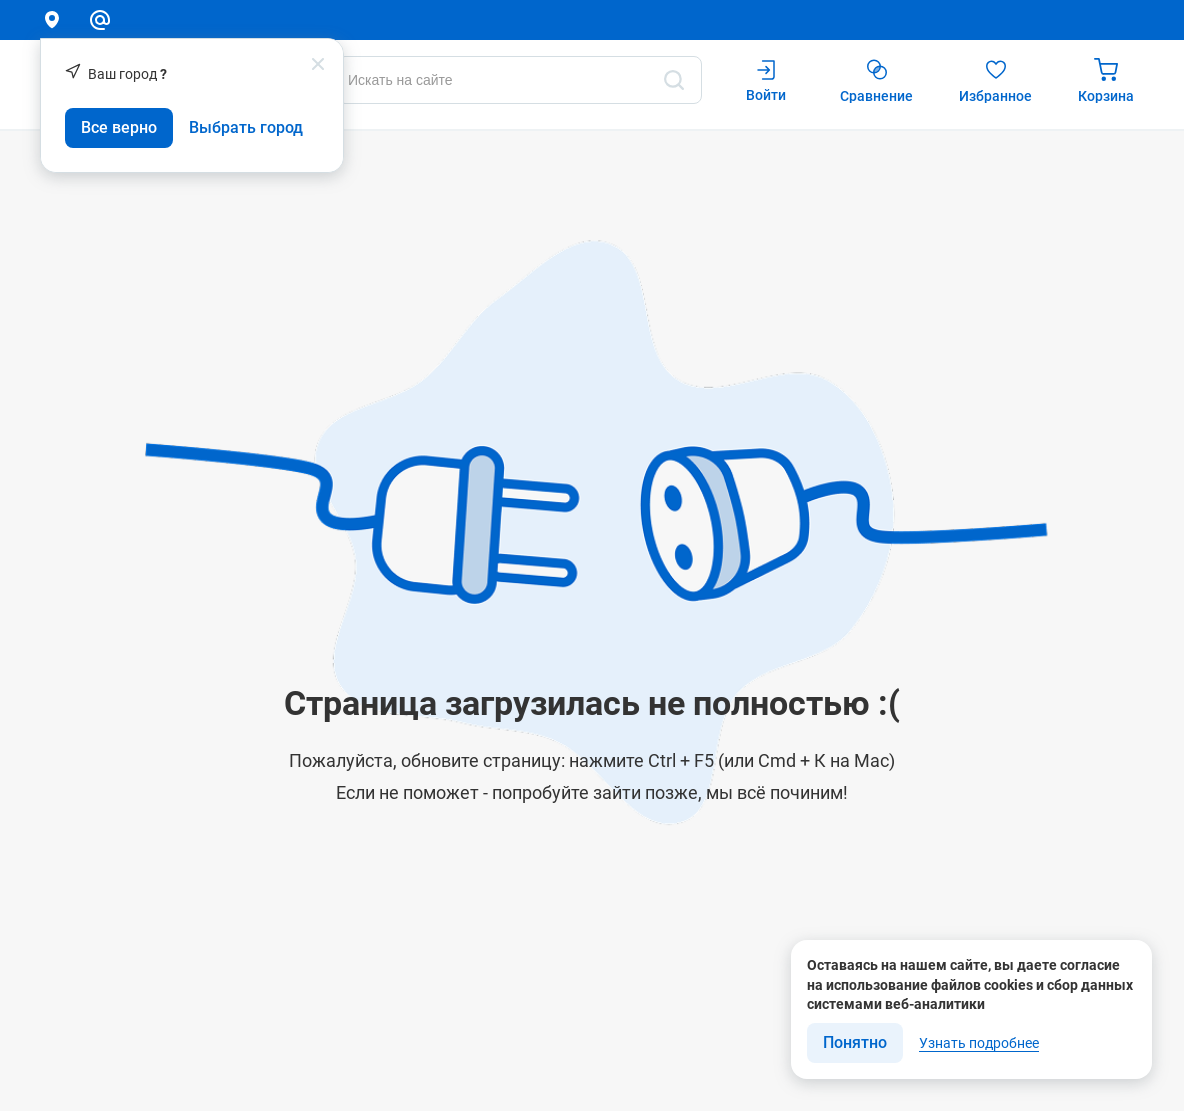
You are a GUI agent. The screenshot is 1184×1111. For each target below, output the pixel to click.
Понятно (855, 1042)
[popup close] (318, 64)
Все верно (119, 127)
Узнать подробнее (979, 1043)
